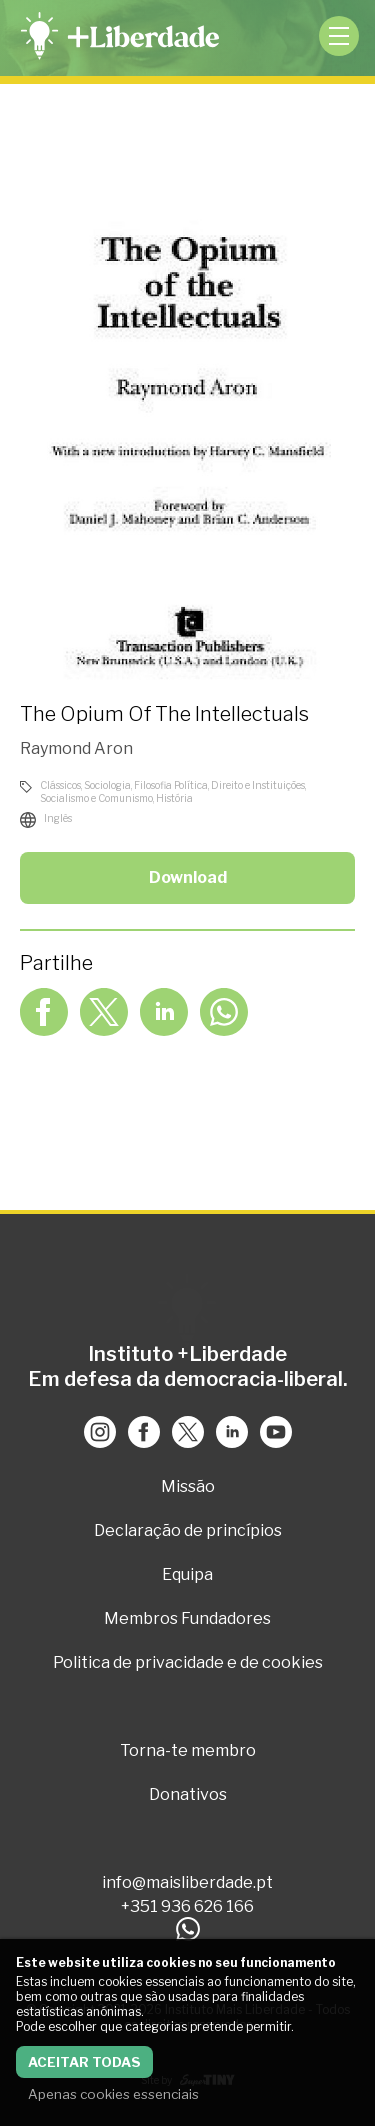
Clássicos (60, 785)
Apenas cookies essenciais (113, 2094)
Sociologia (107, 785)
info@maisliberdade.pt (187, 1882)
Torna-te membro (188, 1750)
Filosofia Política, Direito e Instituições (219, 785)
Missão (188, 1486)
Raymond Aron (76, 748)
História (174, 798)
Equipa (187, 1574)
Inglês (58, 818)
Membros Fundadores (187, 1618)
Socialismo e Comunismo (96, 798)
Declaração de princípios (188, 1530)
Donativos (188, 1794)
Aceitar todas (84, 2062)
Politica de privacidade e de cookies (188, 1662)
